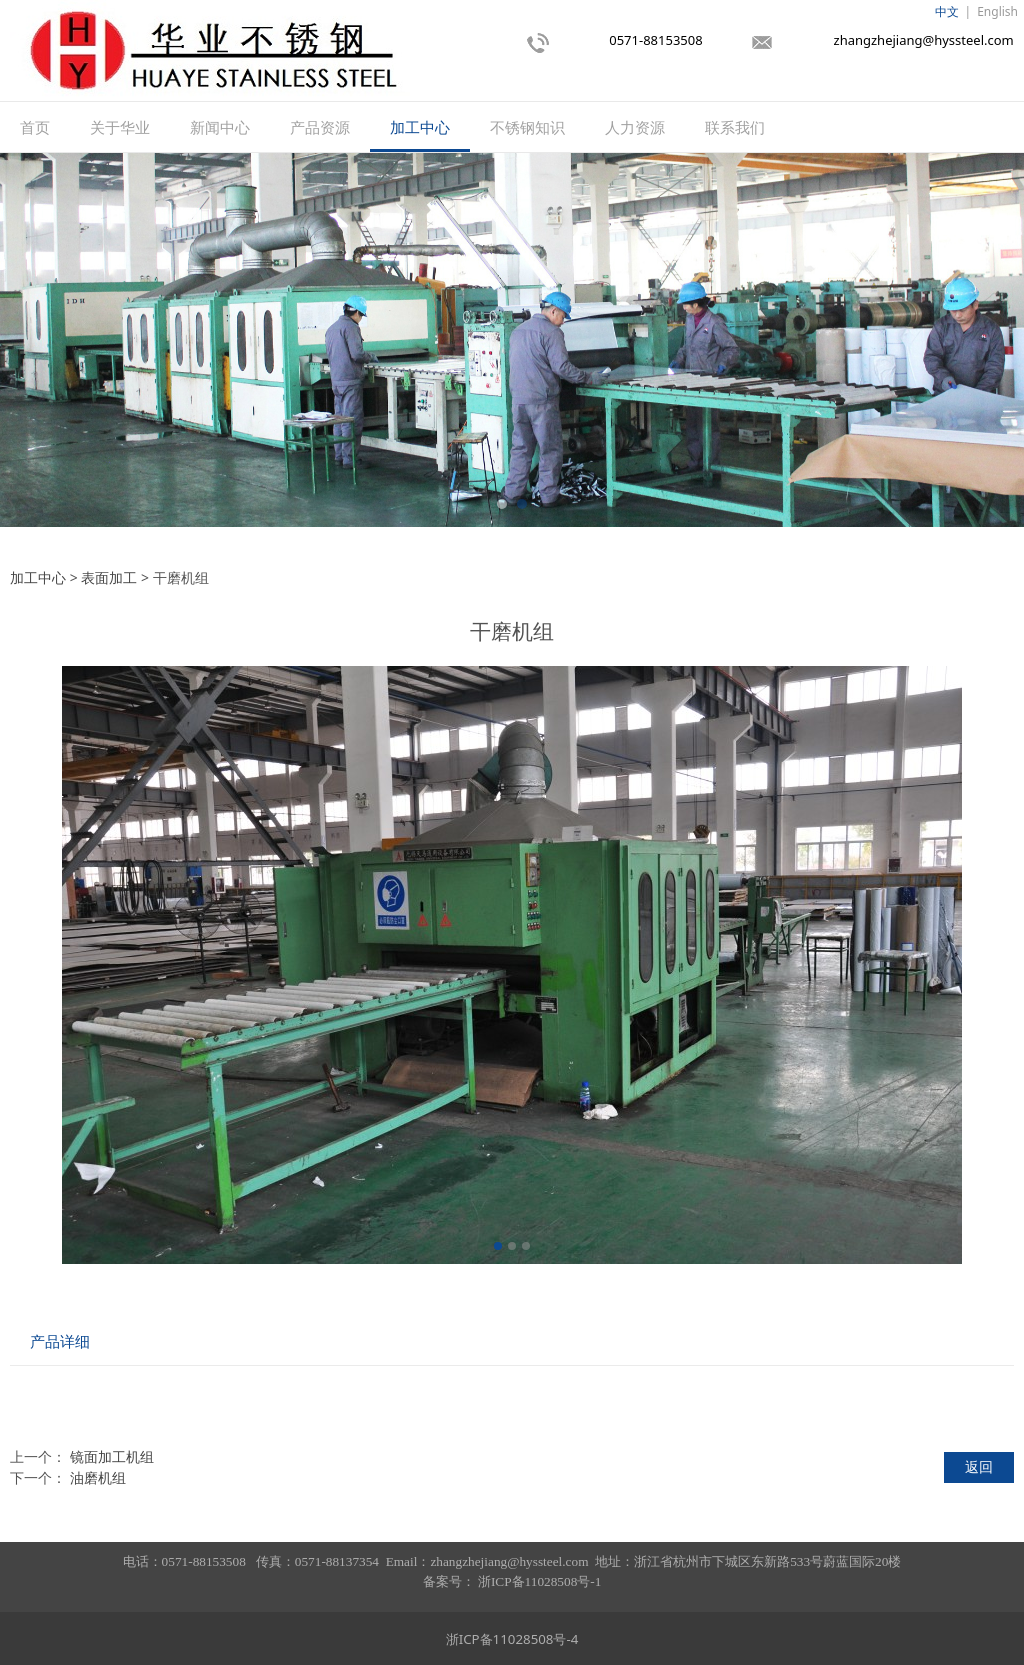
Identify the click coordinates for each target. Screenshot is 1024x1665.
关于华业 (120, 127)
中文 (947, 11)
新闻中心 (220, 127)
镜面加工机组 (112, 1456)
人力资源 (635, 127)
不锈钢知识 (527, 127)
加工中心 (420, 127)
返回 (979, 1466)
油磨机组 (98, 1477)
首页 (35, 127)
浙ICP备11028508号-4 (512, 1639)
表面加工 (109, 577)
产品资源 (320, 127)
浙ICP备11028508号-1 (539, 1581)
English (997, 11)
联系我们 (735, 127)
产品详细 (60, 1341)
